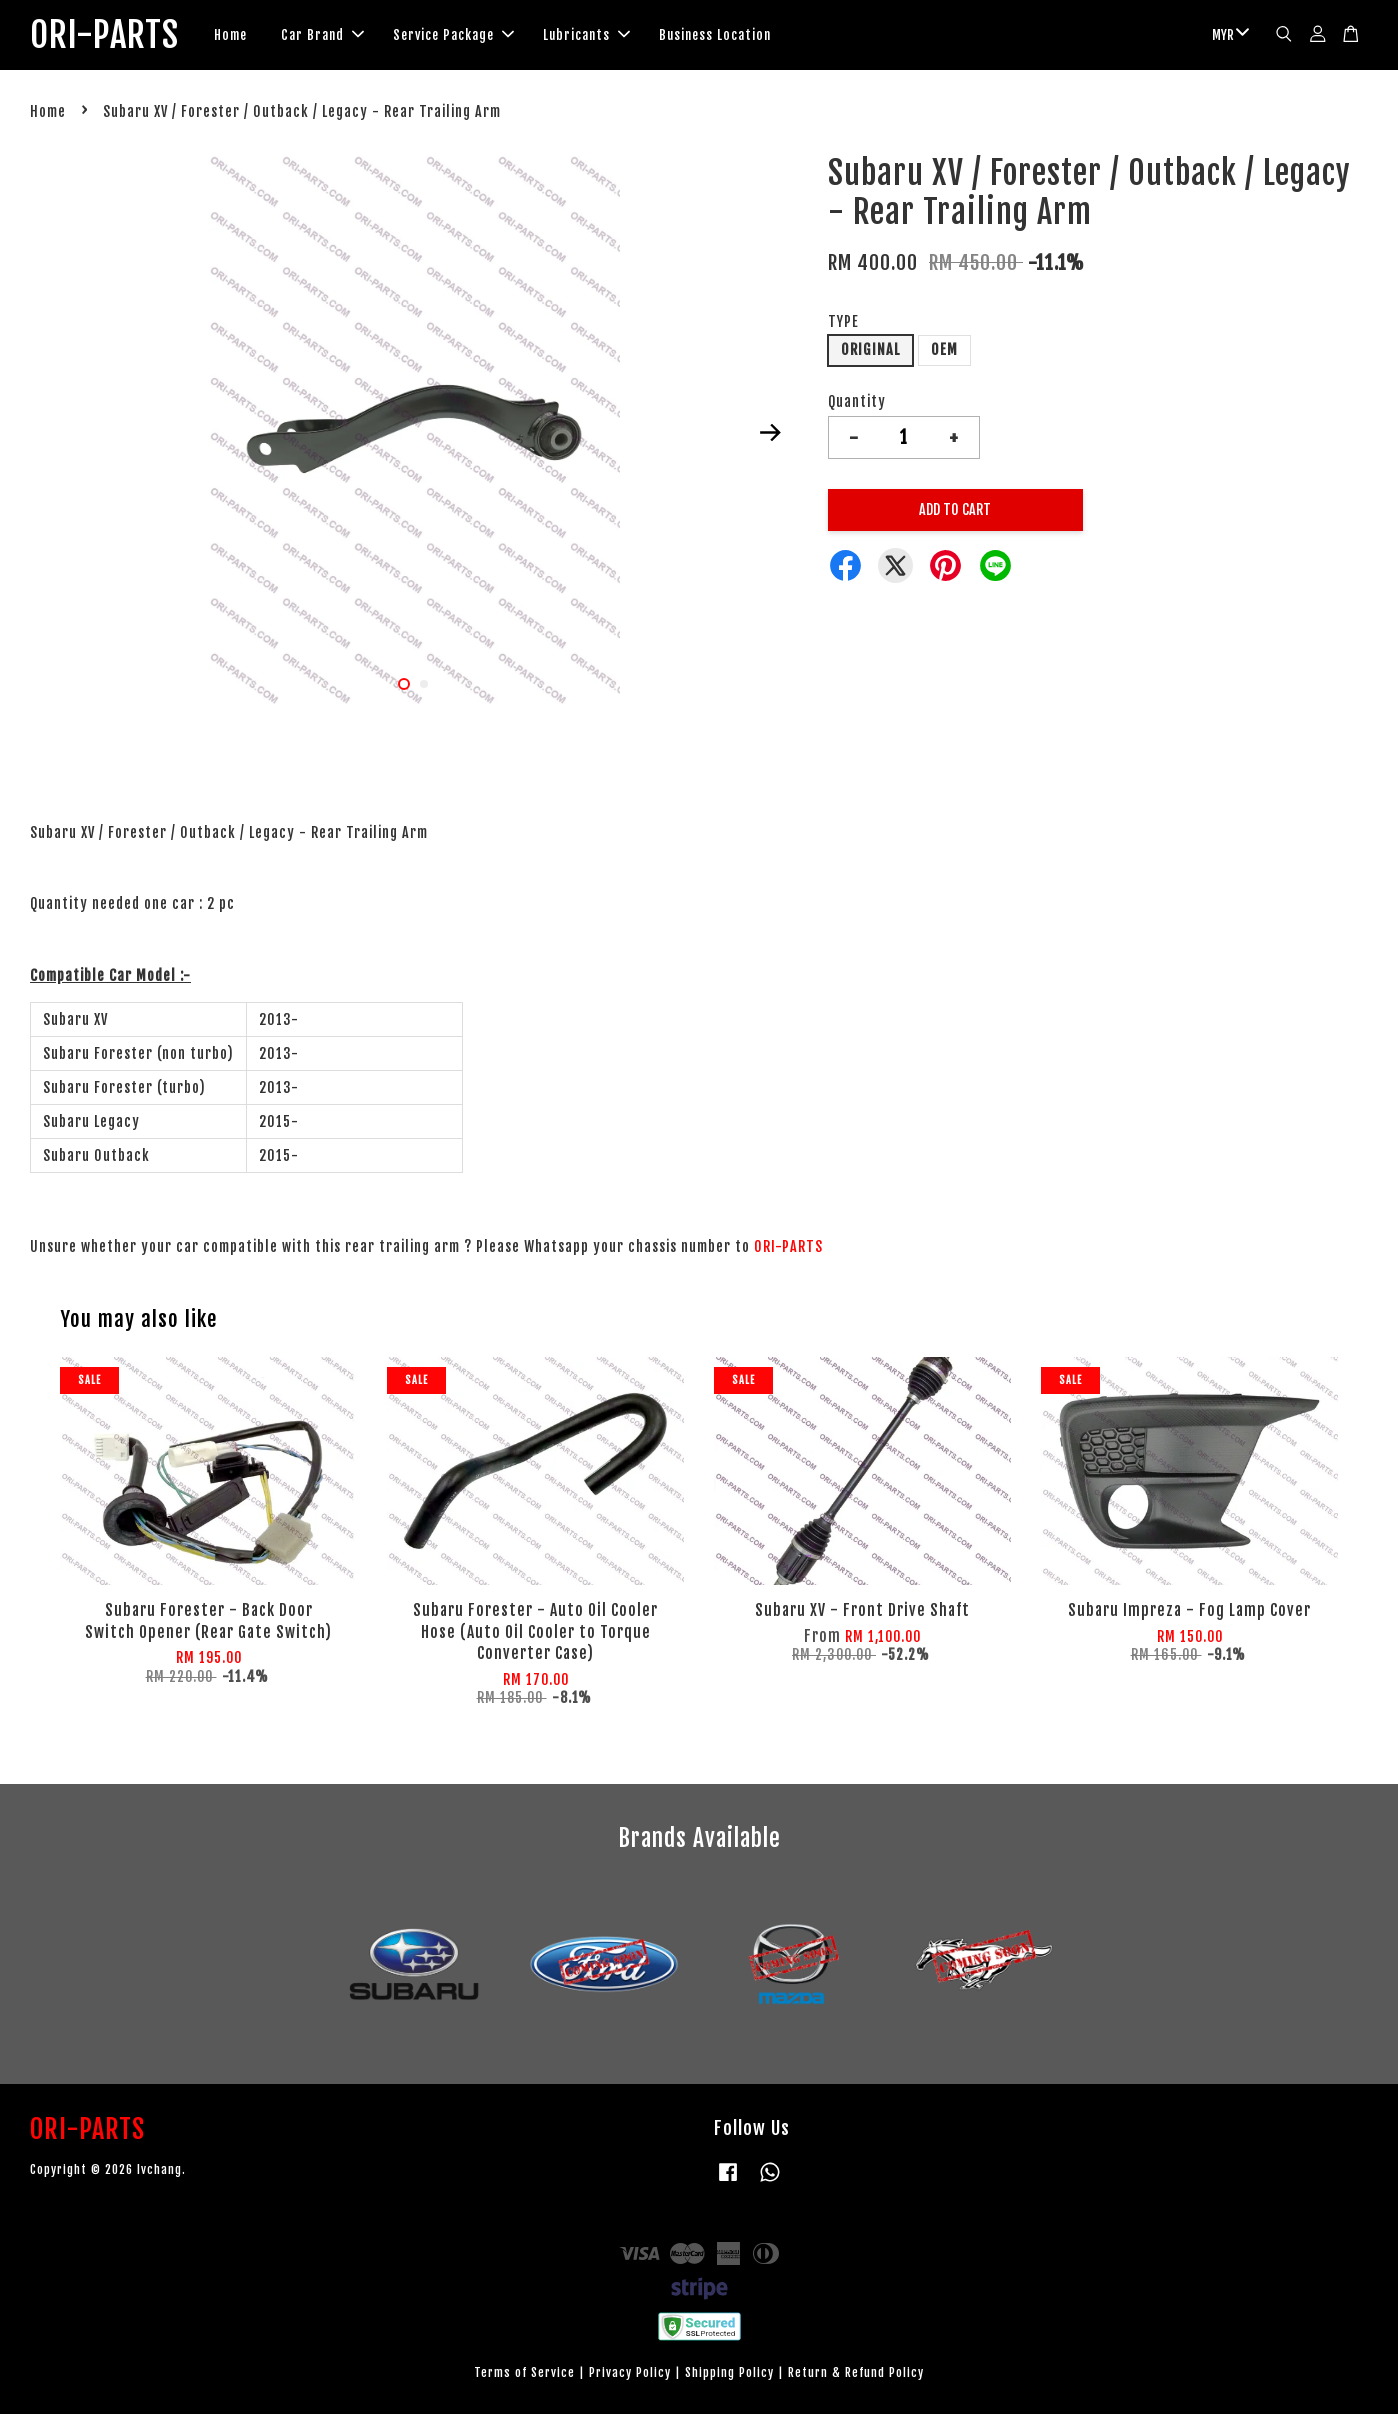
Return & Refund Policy (856, 2374)
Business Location (728, 36)
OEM (944, 351)
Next (771, 434)
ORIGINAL (870, 351)
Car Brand (335, 36)
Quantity (857, 403)
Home (243, 36)
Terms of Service (524, 2374)
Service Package (466, 36)
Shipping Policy (729, 2374)
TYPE (843, 322)
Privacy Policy (630, 2374)
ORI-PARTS (111, 36)
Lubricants (599, 36)
